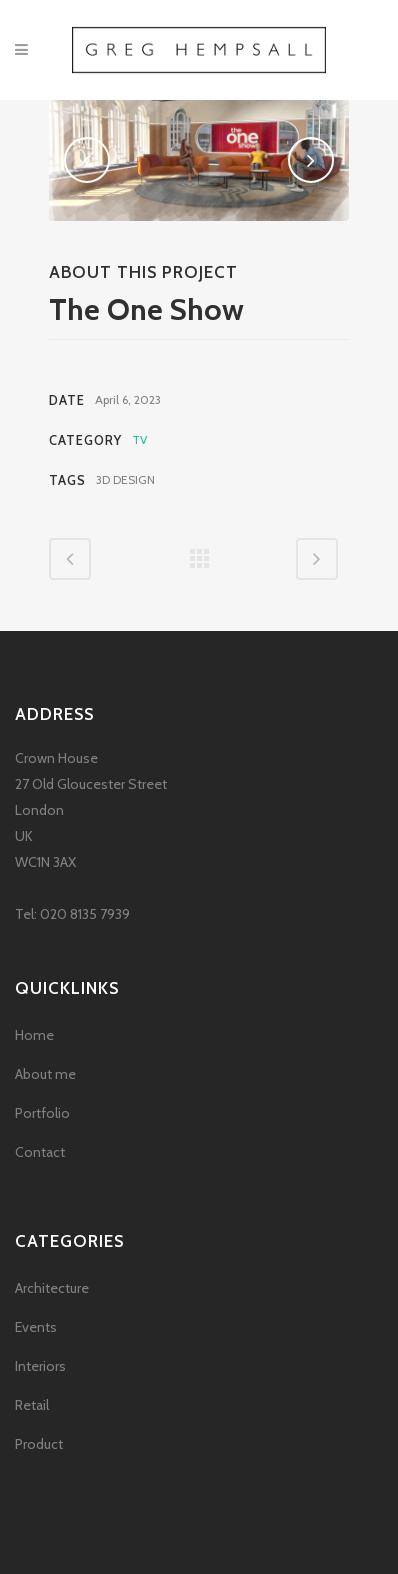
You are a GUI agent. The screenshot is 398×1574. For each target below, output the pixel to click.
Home (34, 1035)
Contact (40, 1152)
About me (45, 1074)
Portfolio (42, 1113)
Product (39, 1444)
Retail (32, 1405)
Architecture (52, 1288)
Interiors (40, 1366)
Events (36, 1327)
